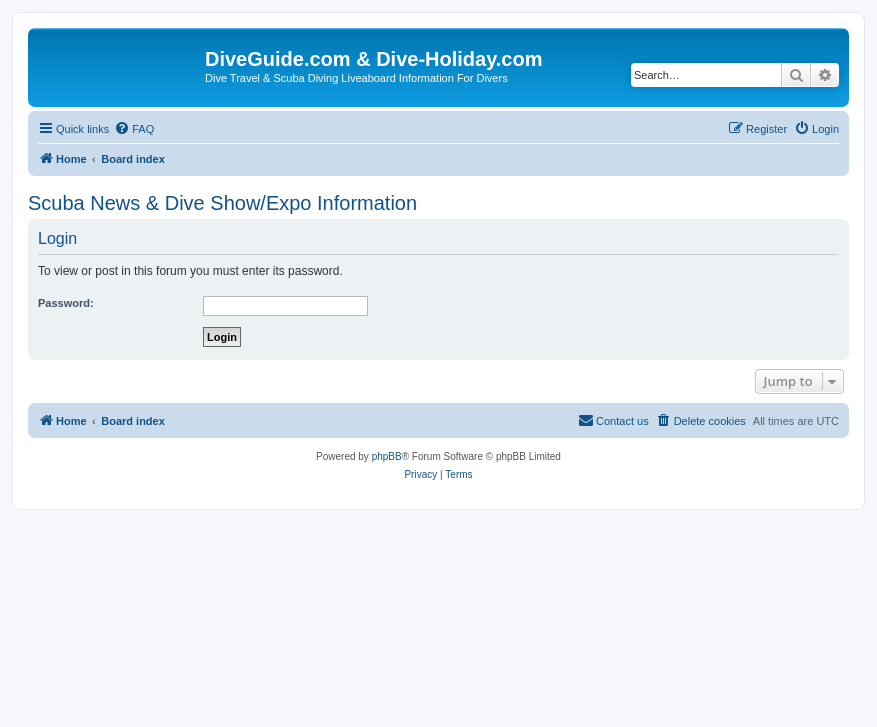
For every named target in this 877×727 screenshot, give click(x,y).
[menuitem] (134, 129)
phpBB (387, 456)
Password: (66, 303)
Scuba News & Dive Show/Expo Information (222, 203)
